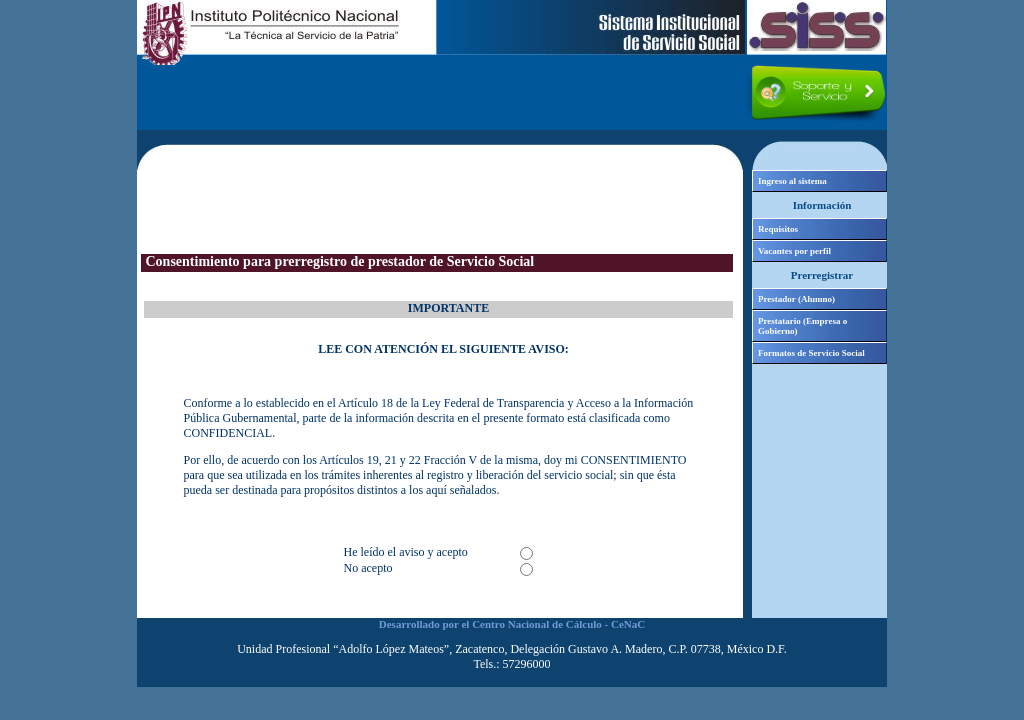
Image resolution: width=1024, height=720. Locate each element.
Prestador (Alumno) (796, 299)
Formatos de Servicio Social (811, 353)
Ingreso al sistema (792, 181)
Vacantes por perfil (794, 251)
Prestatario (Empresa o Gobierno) (802, 326)
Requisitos (778, 229)
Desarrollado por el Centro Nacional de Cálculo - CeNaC (512, 624)
